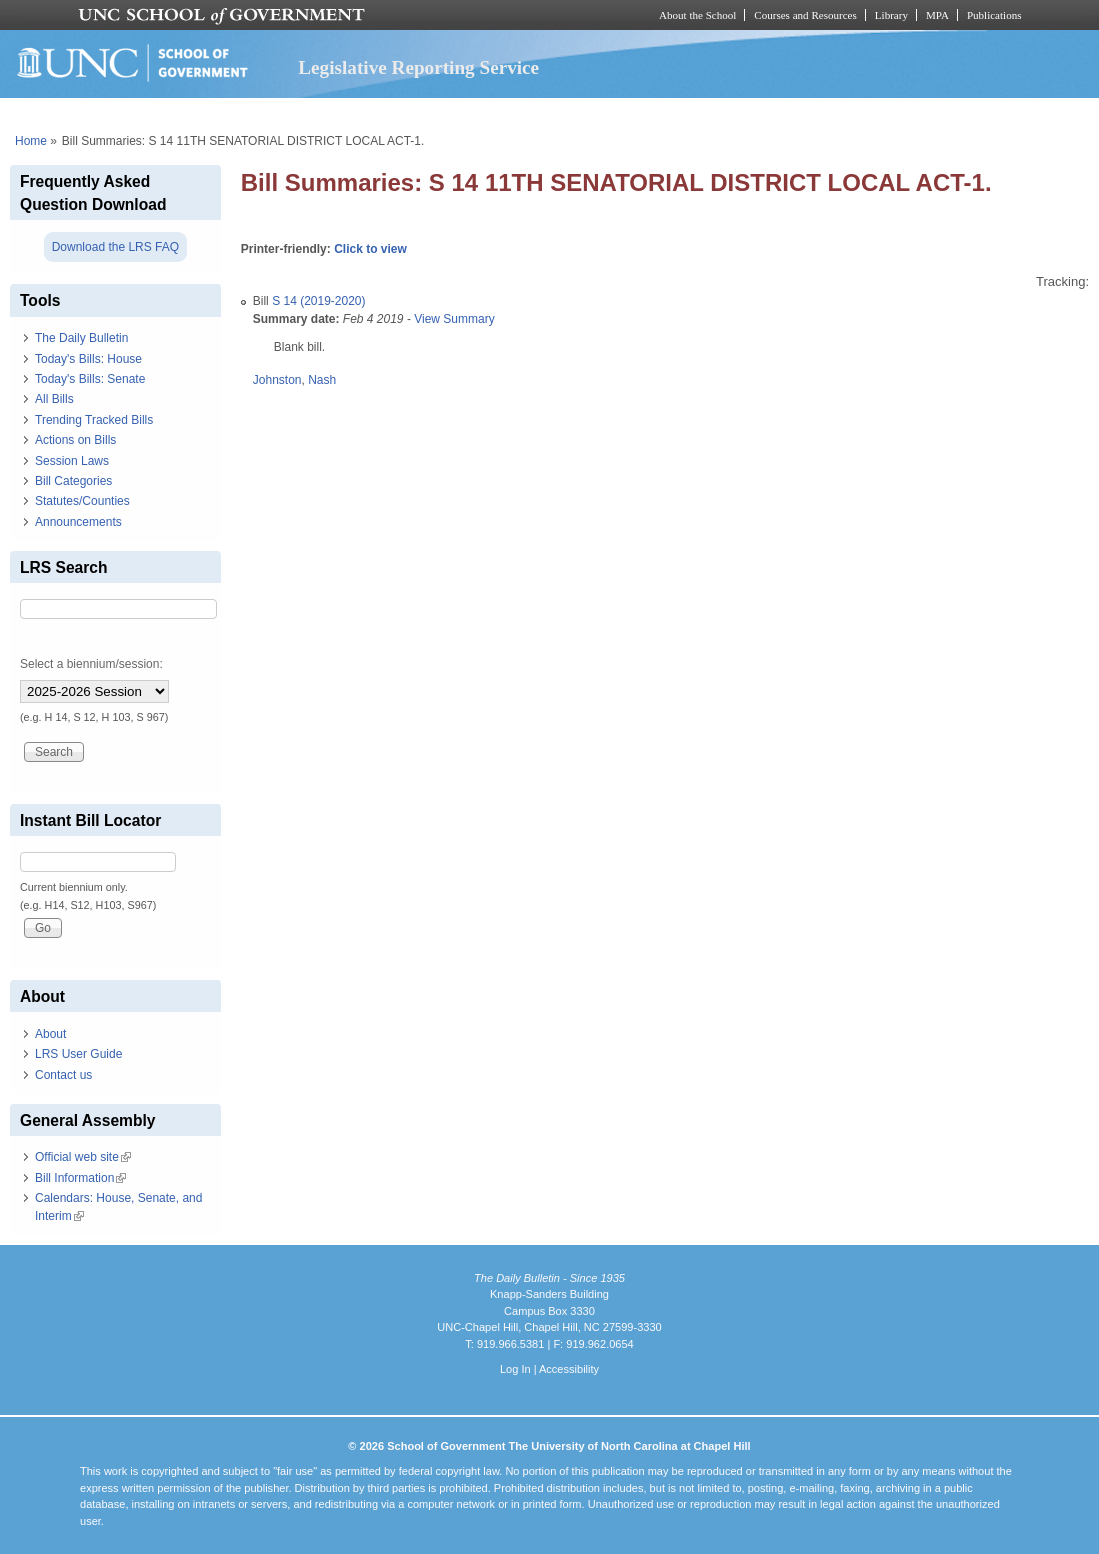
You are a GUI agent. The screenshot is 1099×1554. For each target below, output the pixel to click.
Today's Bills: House (88, 359)
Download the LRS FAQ (115, 247)
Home (31, 141)
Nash (322, 380)
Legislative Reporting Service (418, 67)
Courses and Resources (805, 15)
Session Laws (72, 461)
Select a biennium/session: (91, 664)
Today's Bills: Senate (90, 379)
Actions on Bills (75, 440)
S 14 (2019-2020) (318, 301)
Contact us (63, 1075)
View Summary (454, 319)
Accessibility (569, 1369)
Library (891, 15)
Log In (515, 1369)
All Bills (54, 399)
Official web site (83, 1157)
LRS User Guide (78, 1054)
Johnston (277, 380)
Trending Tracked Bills (94, 420)
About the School (697, 15)
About (50, 1034)
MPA (937, 15)
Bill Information (80, 1178)
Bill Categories (73, 481)
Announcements (78, 522)
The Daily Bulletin (81, 338)
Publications (994, 15)
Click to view (370, 249)
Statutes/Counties (82, 501)
